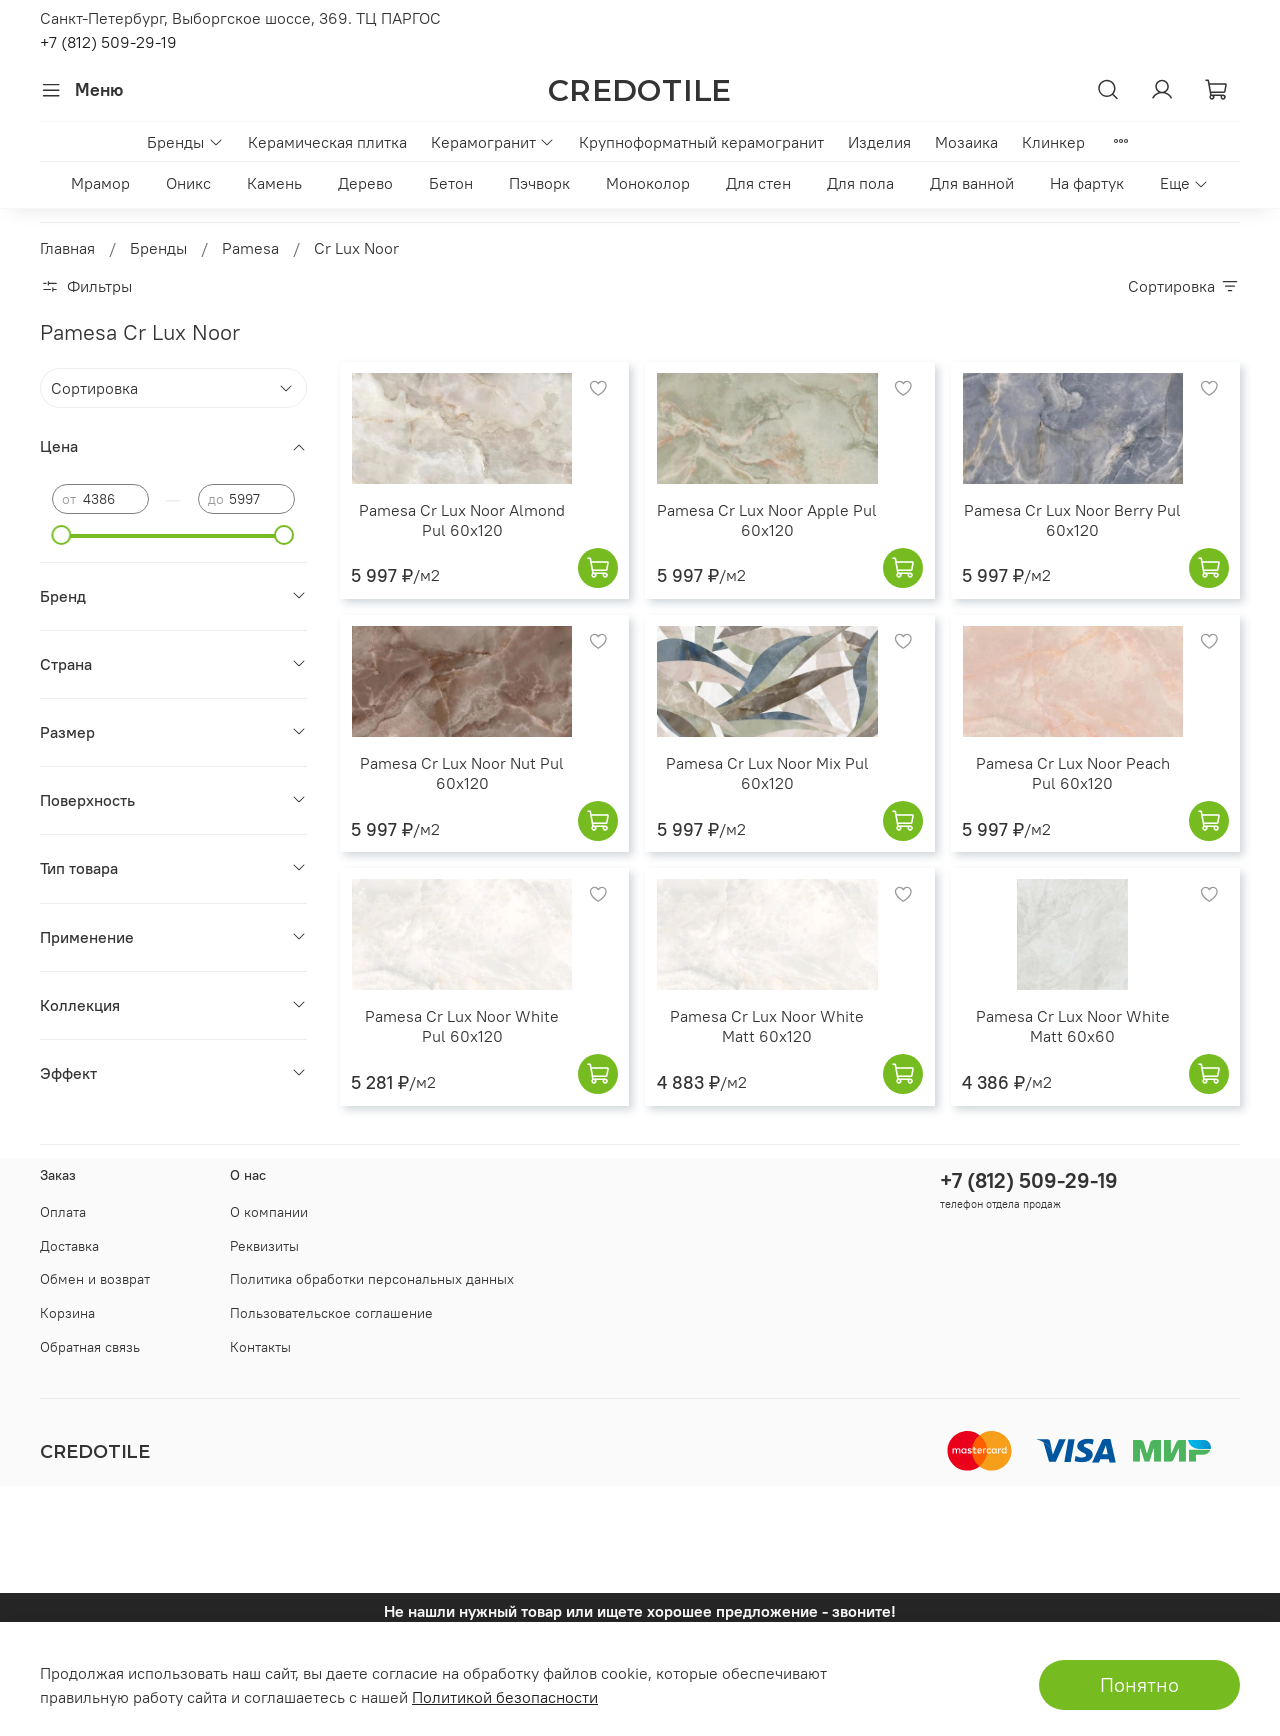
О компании (269, 1212)
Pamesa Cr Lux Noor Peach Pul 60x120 (1073, 773)
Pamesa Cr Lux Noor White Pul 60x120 (462, 1026)
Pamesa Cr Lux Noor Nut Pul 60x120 (462, 773)
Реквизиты (264, 1246)
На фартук (1087, 183)
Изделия (879, 142)
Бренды (185, 142)
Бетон (451, 183)
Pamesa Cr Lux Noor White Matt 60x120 (767, 1026)
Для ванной (972, 183)
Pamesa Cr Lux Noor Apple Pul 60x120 (767, 520)
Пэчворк (539, 183)
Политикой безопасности (505, 1697)
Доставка (69, 1246)
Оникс (188, 183)
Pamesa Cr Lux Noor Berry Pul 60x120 (1072, 520)
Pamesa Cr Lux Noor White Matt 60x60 (1073, 1026)
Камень (274, 183)
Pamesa (250, 248)
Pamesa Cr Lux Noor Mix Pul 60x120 (767, 773)
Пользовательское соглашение (331, 1313)
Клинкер (1053, 142)
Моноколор (648, 183)
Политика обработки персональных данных (372, 1279)
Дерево (365, 183)
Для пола (860, 183)
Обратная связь (90, 1347)
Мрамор (100, 183)
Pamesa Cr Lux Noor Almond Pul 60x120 (462, 520)
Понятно (1139, 1684)
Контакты (260, 1347)
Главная (67, 248)
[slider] (62, 535)
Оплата (63, 1212)
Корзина (67, 1313)
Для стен (758, 183)
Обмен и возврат (95, 1279)
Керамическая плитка (327, 142)
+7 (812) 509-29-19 (108, 42)
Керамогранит (493, 142)
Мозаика (966, 142)
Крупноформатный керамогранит (701, 142)
